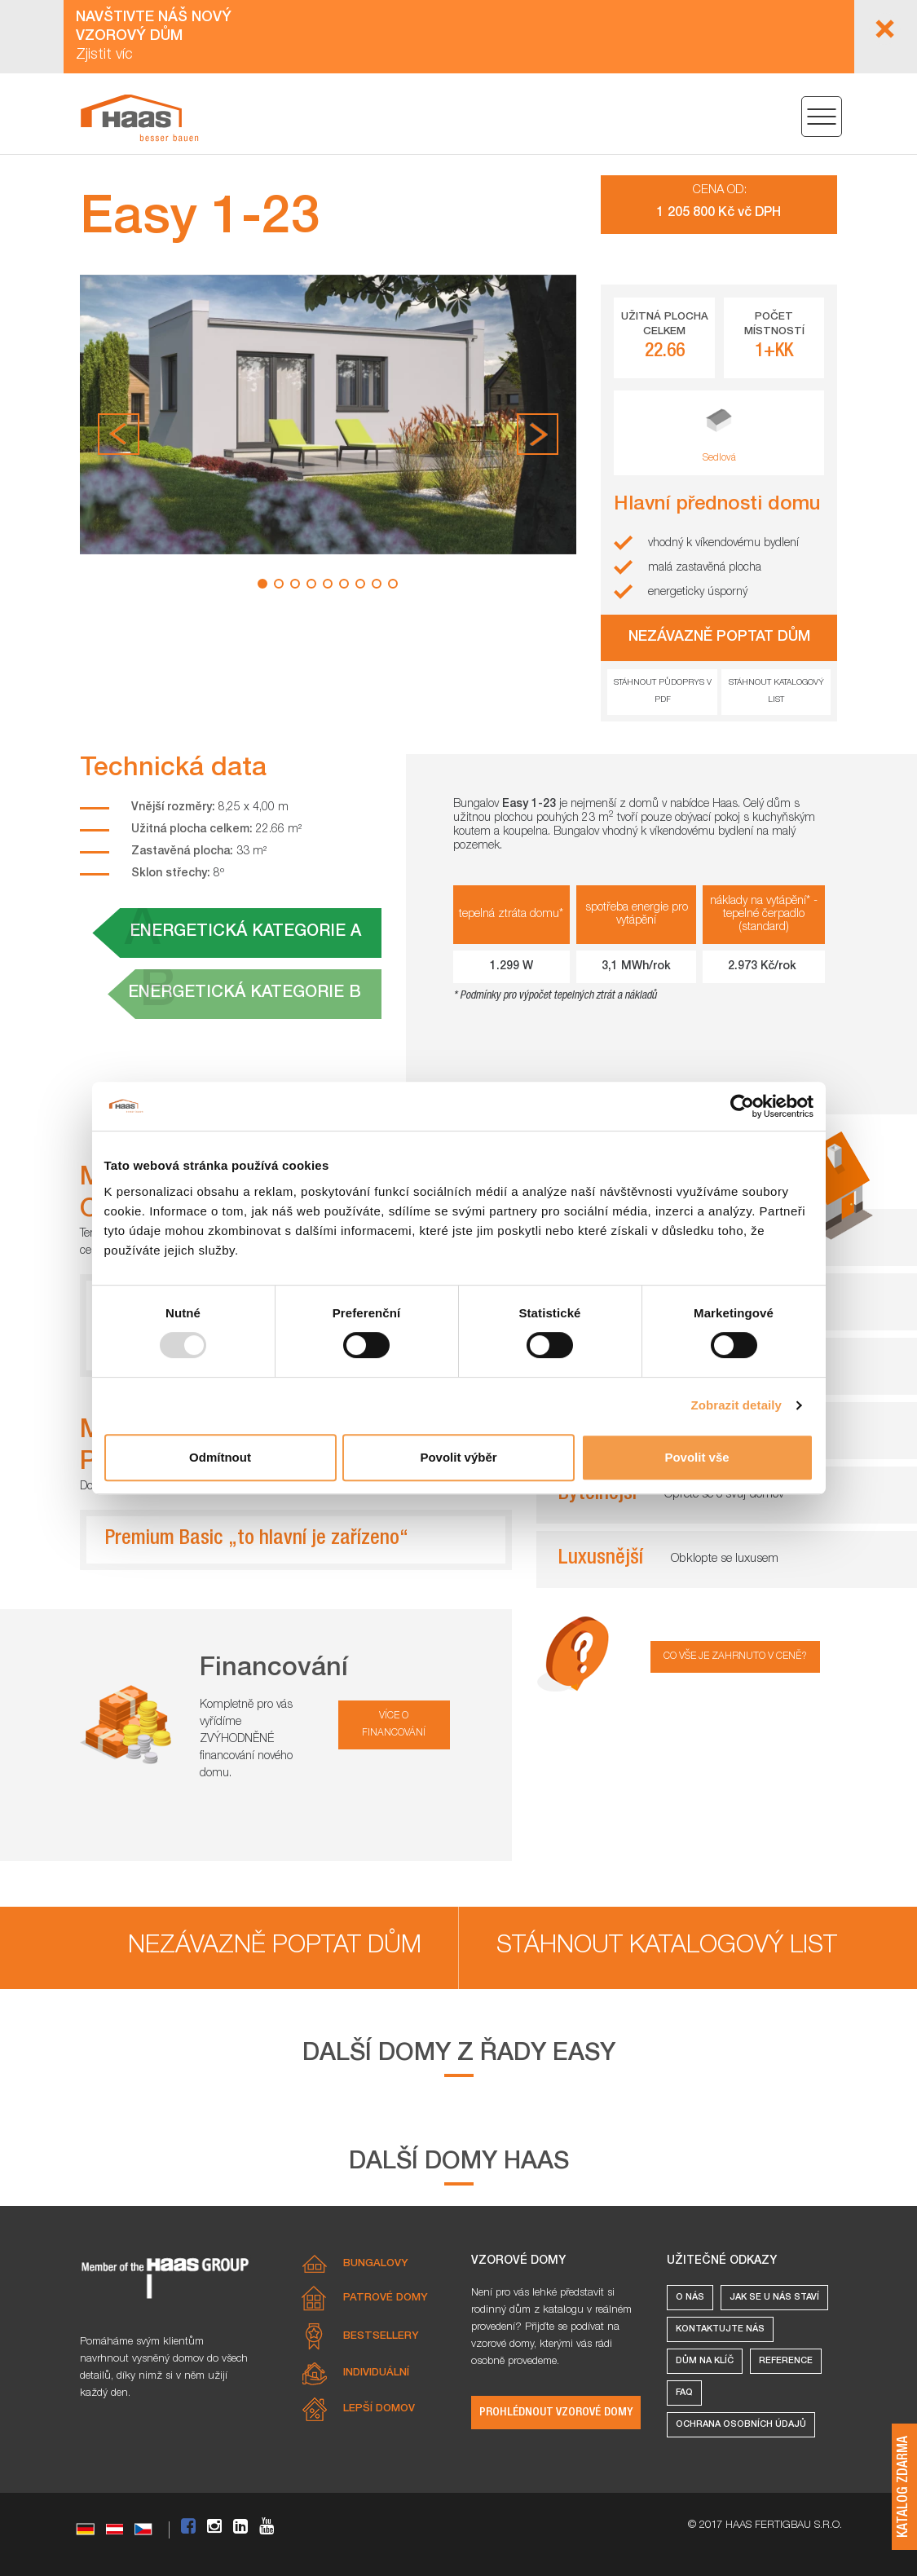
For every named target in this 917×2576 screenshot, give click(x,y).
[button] (118, 434)
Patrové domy (385, 2298)
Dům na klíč (705, 2361)
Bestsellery (381, 2336)
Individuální (376, 2373)
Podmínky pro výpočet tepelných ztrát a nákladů (558, 996)
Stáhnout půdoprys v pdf (663, 691)
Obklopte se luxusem (724, 1559)
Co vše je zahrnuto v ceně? (735, 1656)
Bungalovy (375, 2264)
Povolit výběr (458, 1457)
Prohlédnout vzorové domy (556, 2412)
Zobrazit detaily (736, 1405)
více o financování (393, 1724)
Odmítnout (220, 1457)
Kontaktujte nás (720, 2329)
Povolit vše (696, 1457)
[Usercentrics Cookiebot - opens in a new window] (742, 1106)
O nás (690, 2297)
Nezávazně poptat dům (274, 1947)
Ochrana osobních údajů (741, 2424)
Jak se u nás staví (774, 2297)
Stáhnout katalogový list (776, 691)
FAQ (684, 2393)
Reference (786, 2361)
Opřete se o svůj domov (724, 1495)
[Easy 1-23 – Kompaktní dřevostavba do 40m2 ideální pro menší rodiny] (139, 118)
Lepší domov (379, 2409)
